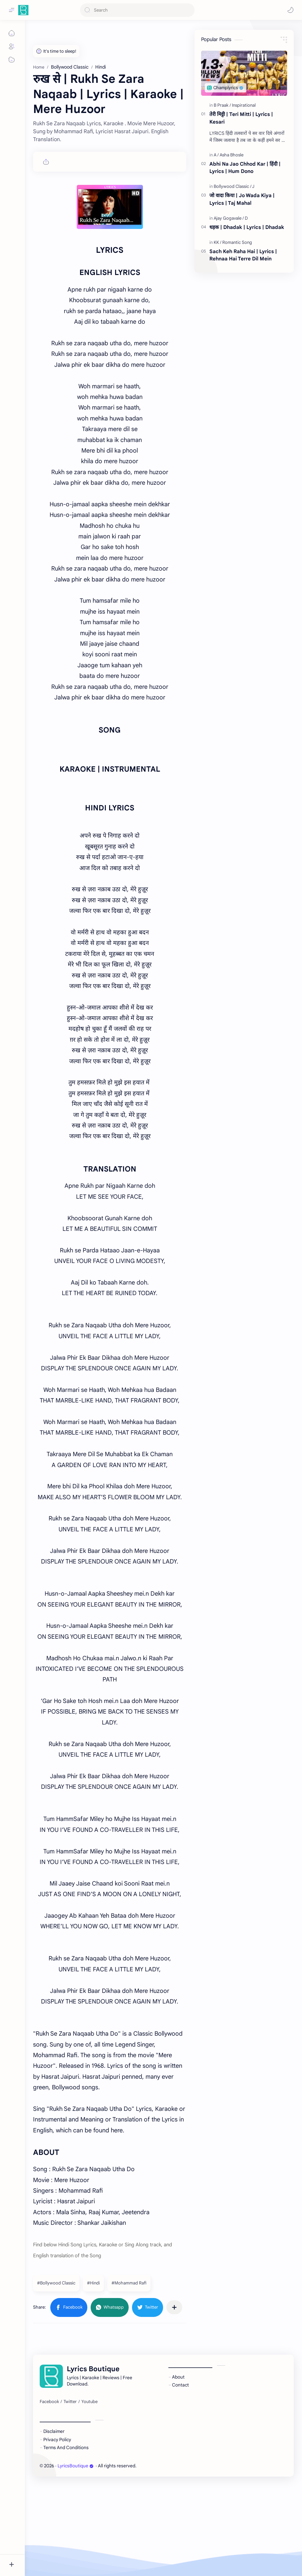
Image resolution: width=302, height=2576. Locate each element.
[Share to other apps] (174, 2307)
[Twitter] (70, 2401)
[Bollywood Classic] (232, 186)
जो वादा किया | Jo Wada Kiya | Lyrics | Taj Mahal (242, 199)
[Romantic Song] (237, 242)
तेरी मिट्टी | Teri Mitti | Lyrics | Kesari (241, 118)
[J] (253, 186)
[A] (216, 155)
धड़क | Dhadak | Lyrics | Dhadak (246, 227)
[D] (246, 218)
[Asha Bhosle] (231, 155)
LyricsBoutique (76, 2466)
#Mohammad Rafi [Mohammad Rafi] (129, 2283)
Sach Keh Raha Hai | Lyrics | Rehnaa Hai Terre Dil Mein (243, 255)
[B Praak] (222, 105)
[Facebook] (49, 2401)
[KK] (217, 242)
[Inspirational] (244, 105)
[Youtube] (89, 2401)
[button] (290, 10)
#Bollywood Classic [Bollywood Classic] (56, 2283)
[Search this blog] (137, 10)
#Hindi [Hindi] (93, 2283)
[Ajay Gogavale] (229, 218)
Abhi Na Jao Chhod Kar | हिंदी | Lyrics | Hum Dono (244, 168)
